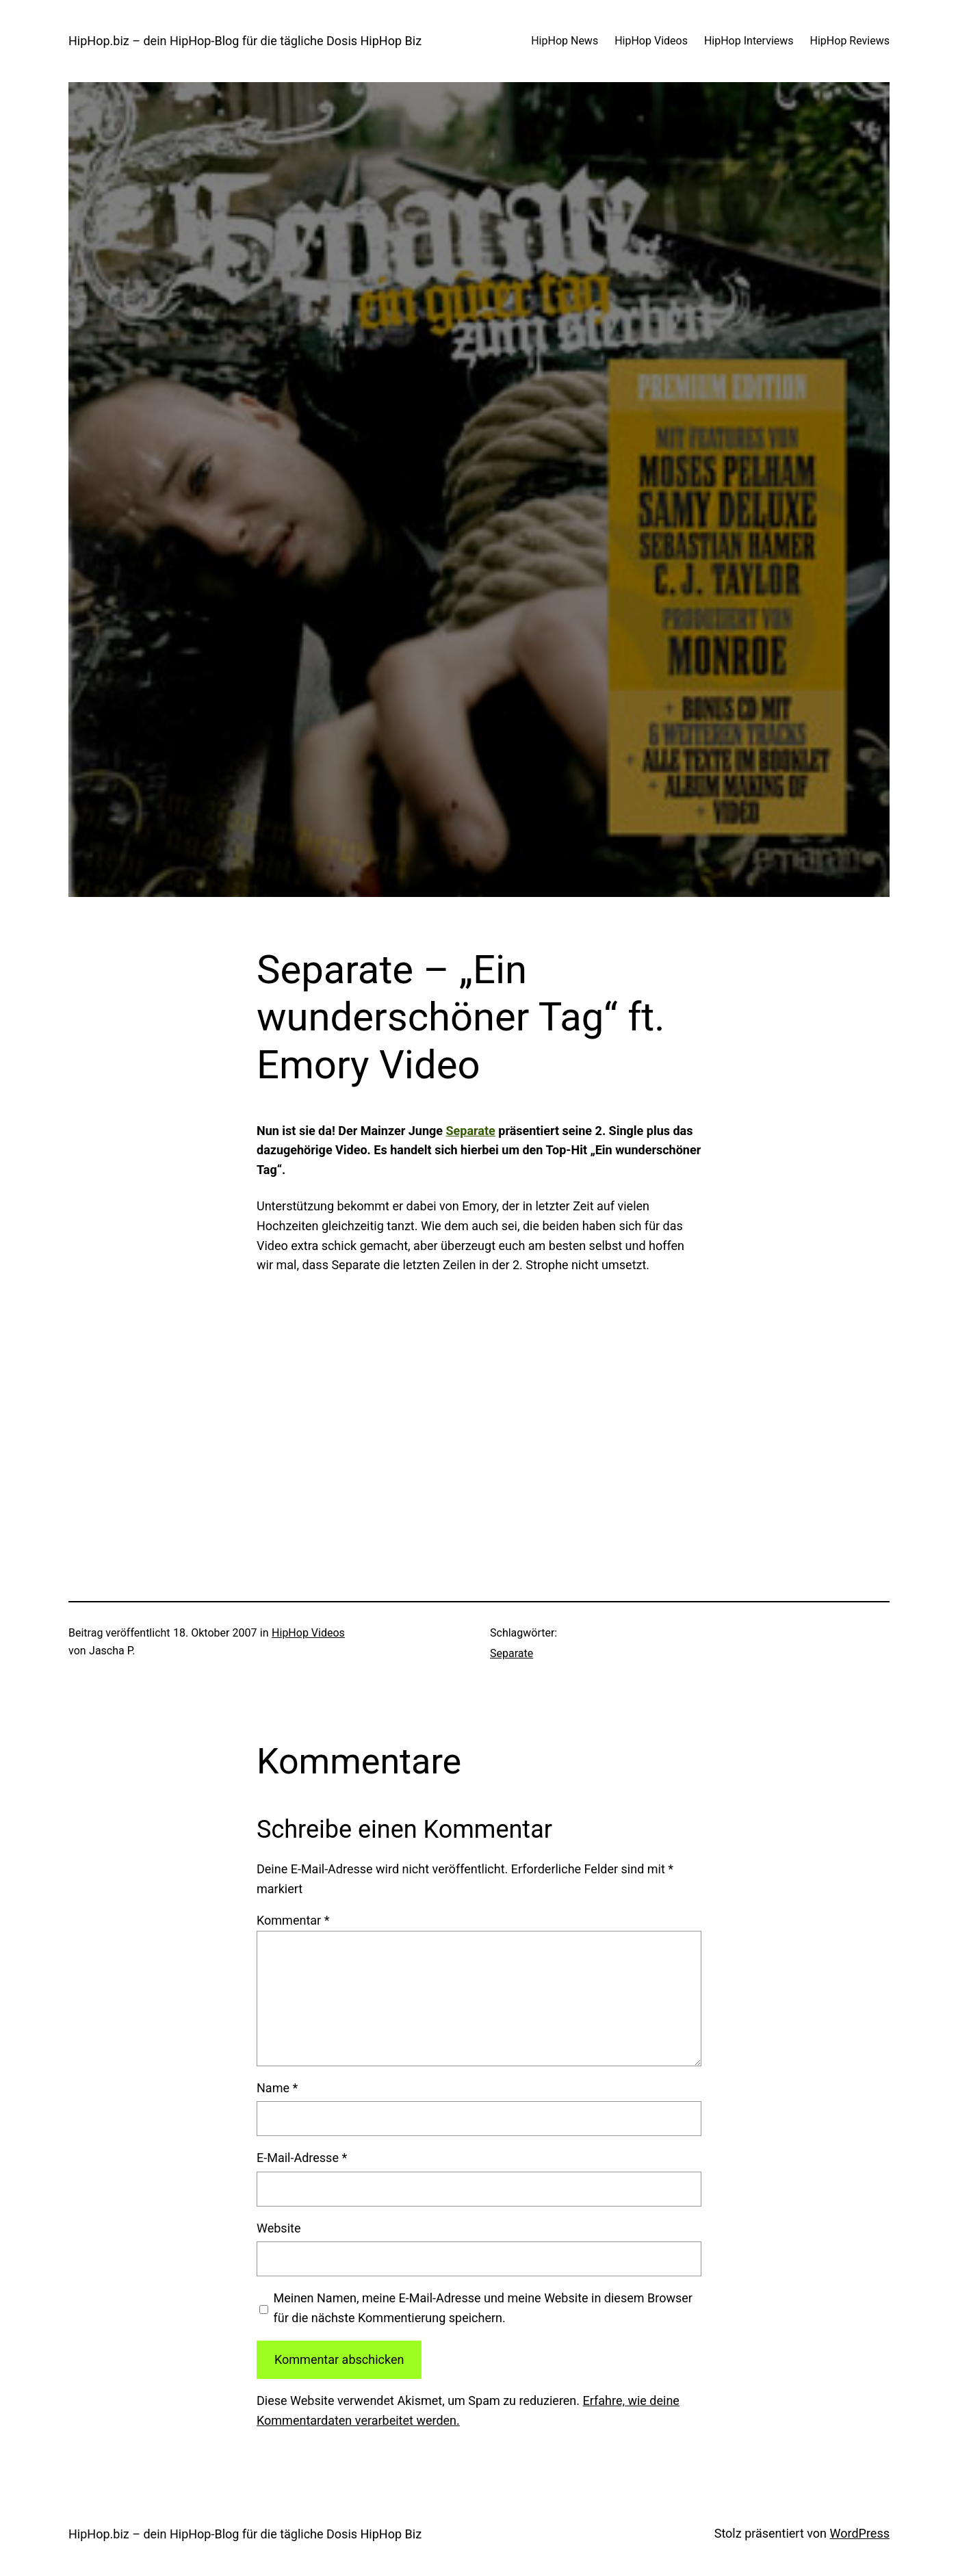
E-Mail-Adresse (302, 2157)
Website (278, 2228)
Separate (470, 1130)
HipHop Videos (308, 1632)
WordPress (860, 2533)
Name (277, 2088)
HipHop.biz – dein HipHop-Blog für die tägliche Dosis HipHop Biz (245, 41)
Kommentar (293, 1920)
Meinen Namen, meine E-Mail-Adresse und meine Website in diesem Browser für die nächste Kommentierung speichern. (483, 2308)
